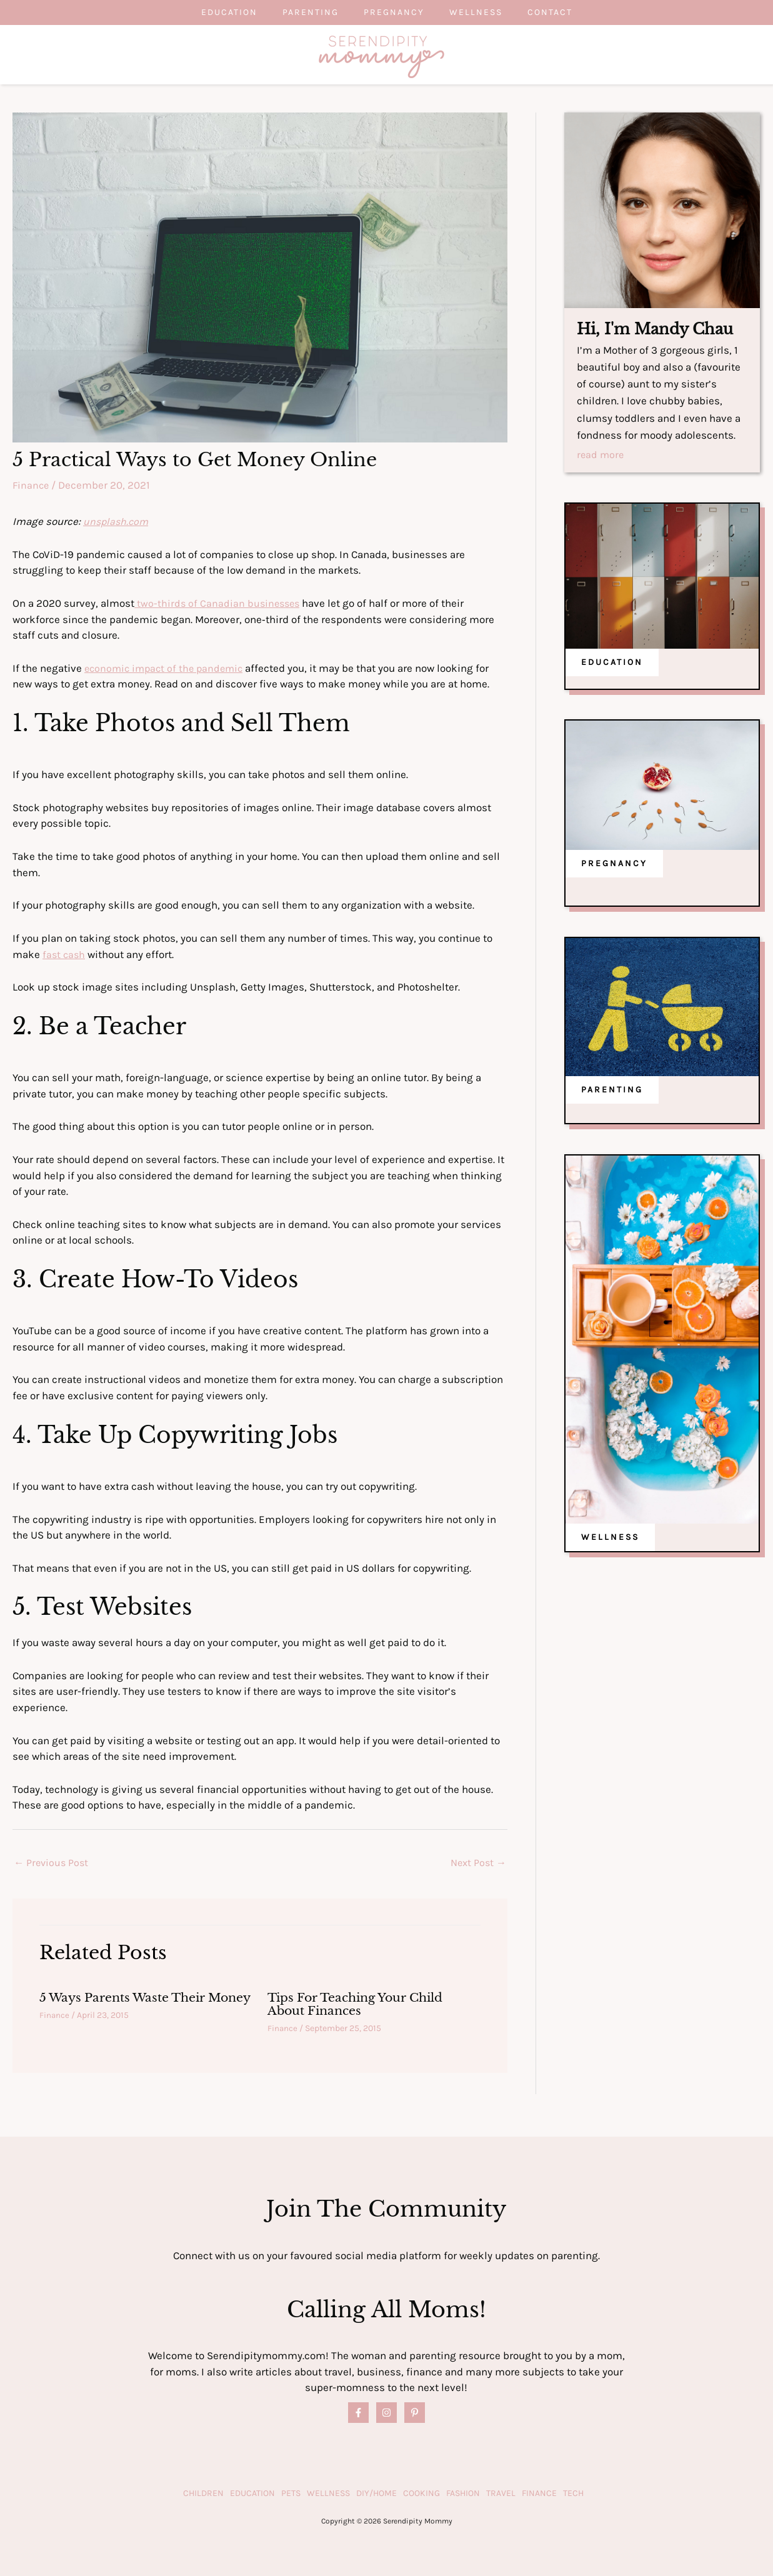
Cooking (421, 2493)
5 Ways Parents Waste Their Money (127, 2005)
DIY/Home (376, 2493)
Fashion (463, 2493)
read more (601, 455)
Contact (574, 12)
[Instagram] (386, 2412)
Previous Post (52, 1863)
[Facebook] (358, 2412)
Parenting (298, 12)
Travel (501, 2493)
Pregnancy (394, 12)
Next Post (476, 1863)
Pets (291, 2493)
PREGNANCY (614, 864)
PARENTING (612, 1090)
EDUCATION (612, 662)
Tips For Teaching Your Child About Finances (361, 2005)
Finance (31, 485)
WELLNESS (610, 1537)
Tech (573, 2493)
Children (203, 2493)
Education (204, 12)
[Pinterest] (414, 2412)
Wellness (488, 12)
